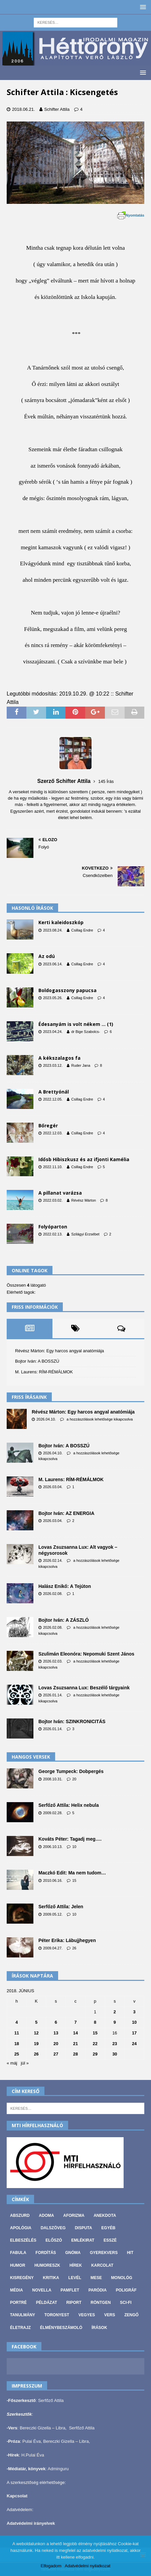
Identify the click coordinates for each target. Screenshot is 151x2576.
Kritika (51, 2277)
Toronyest (56, 2315)
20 (74, 1779)
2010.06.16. (52, 1880)
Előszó (53, 2240)
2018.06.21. (23, 109)
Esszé (110, 2240)
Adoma (46, 2215)
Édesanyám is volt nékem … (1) (75, 1024)
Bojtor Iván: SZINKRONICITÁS (72, 1721)
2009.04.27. (52, 1948)
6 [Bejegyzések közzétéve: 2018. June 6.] (56, 2022)
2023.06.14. (52, 964)
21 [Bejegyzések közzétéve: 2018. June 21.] (75, 2043)
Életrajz (20, 2327)
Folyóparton (52, 1226)
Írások (99, 2327)
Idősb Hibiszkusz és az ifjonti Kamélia (83, 1159)
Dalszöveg (53, 2228)
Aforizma (73, 2215)
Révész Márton (83, 1200)
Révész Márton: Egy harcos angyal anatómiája (59, 1350)
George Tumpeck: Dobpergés (71, 1771)
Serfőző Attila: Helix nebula (68, 1805)
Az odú (46, 956)
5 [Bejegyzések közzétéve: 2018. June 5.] (36, 2022)
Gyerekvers (104, 2252)
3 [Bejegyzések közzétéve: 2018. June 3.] (134, 2011)
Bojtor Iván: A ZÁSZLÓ (63, 1620)
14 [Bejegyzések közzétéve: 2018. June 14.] (75, 2032)
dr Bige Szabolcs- (85, 1032)
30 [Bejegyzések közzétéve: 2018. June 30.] (114, 2054)
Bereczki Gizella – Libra (42, 2427)
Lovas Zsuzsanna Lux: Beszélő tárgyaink (84, 1687)
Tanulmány (22, 2315)
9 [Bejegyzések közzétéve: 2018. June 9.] (115, 2022)
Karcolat (102, 2265)
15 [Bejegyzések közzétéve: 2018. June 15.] (95, 2032)
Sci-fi (126, 2302)
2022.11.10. (52, 1167)
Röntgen (101, 2302)
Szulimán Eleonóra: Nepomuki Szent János (86, 1654)
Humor (17, 2265)
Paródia (98, 2290)
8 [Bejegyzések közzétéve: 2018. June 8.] (95, 2022)
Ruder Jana (80, 1065)
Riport (73, 2302)
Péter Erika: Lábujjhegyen (67, 1940)
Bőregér (48, 1125)
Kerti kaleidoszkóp (61, 922)
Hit (130, 2252)
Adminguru (58, 2468)
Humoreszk (47, 2265)
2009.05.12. (52, 1914)
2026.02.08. (52, 1594)
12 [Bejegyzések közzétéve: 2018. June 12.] (36, 2032)
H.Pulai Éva (32, 2455)
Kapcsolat (17, 2495)
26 (74, 1948)
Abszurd (20, 2215)
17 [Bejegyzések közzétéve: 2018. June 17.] (134, 2032)
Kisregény (22, 2277)
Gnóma (73, 2252)
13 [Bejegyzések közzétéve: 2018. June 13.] (55, 2032)
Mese (96, 2277)
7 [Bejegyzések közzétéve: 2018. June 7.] (75, 2022)
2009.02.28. (52, 1813)
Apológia (20, 2228)
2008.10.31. (52, 1779)
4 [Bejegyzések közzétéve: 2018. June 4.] (16, 2022)
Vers (109, 2315)
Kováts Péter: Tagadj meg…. (70, 1839)
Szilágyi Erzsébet (85, 1234)
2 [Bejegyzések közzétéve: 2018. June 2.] (115, 2011)
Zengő (131, 2315)
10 (74, 1847)
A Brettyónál (53, 1092)
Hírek (75, 2265)
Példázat (46, 2302)
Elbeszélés (23, 2240)
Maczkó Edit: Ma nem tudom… (72, 1872)
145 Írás (106, 781)
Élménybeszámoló (61, 2327)
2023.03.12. (52, 1065)
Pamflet (69, 2290)
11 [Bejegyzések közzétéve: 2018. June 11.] (16, 2032)
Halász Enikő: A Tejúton (64, 1586)
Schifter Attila (56, 109)
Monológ (121, 2277)
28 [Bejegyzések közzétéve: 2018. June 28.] (75, 2054)
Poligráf (126, 2290)
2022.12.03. (52, 1133)
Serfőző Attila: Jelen (60, 1906)
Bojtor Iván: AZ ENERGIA (66, 1513)
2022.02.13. (52, 1234)
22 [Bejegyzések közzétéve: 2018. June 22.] (95, 2043)
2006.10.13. (52, 1847)
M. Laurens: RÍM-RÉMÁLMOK (44, 1371)
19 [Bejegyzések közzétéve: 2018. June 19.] (36, 2043)
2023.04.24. (52, 1032)
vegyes (87, 2315)
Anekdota (105, 2215)
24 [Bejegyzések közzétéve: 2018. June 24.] (134, 2043)
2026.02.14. (52, 1560)
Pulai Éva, (32, 2441)
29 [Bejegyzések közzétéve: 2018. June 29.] (95, 2054)
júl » (25, 2063)
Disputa (83, 2228)
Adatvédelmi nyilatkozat (88, 2565)
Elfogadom (51, 2565)
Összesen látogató (26, 1285)
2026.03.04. (52, 1487)
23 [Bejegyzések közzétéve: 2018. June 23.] (114, 2043)
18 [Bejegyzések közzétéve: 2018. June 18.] (16, 2043)
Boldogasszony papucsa (67, 990)
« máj (12, 2063)
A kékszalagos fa (59, 1058)
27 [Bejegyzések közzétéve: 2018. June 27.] (55, 2054)
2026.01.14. (52, 1695)
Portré (18, 2302)
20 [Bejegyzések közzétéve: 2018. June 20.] (55, 2043)
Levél (75, 2277)
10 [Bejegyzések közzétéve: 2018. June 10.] (134, 2022)
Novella (41, 2290)
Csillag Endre (82, 930)
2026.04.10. (46, 1419)
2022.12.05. (52, 1099)
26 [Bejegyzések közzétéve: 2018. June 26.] (36, 2054)
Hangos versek (31, 1757)
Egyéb (108, 2228)
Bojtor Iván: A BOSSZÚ (37, 1361)
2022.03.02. (52, 1200)
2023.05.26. (52, 998)
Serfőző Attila (51, 2400)
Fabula (18, 2252)
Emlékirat (82, 2240)
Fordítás (45, 2252)
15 (74, 1880)
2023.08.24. (52, 930)
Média (16, 2290)
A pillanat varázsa (60, 1193)
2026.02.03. (52, 1661)
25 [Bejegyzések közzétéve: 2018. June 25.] (16, 2054)
